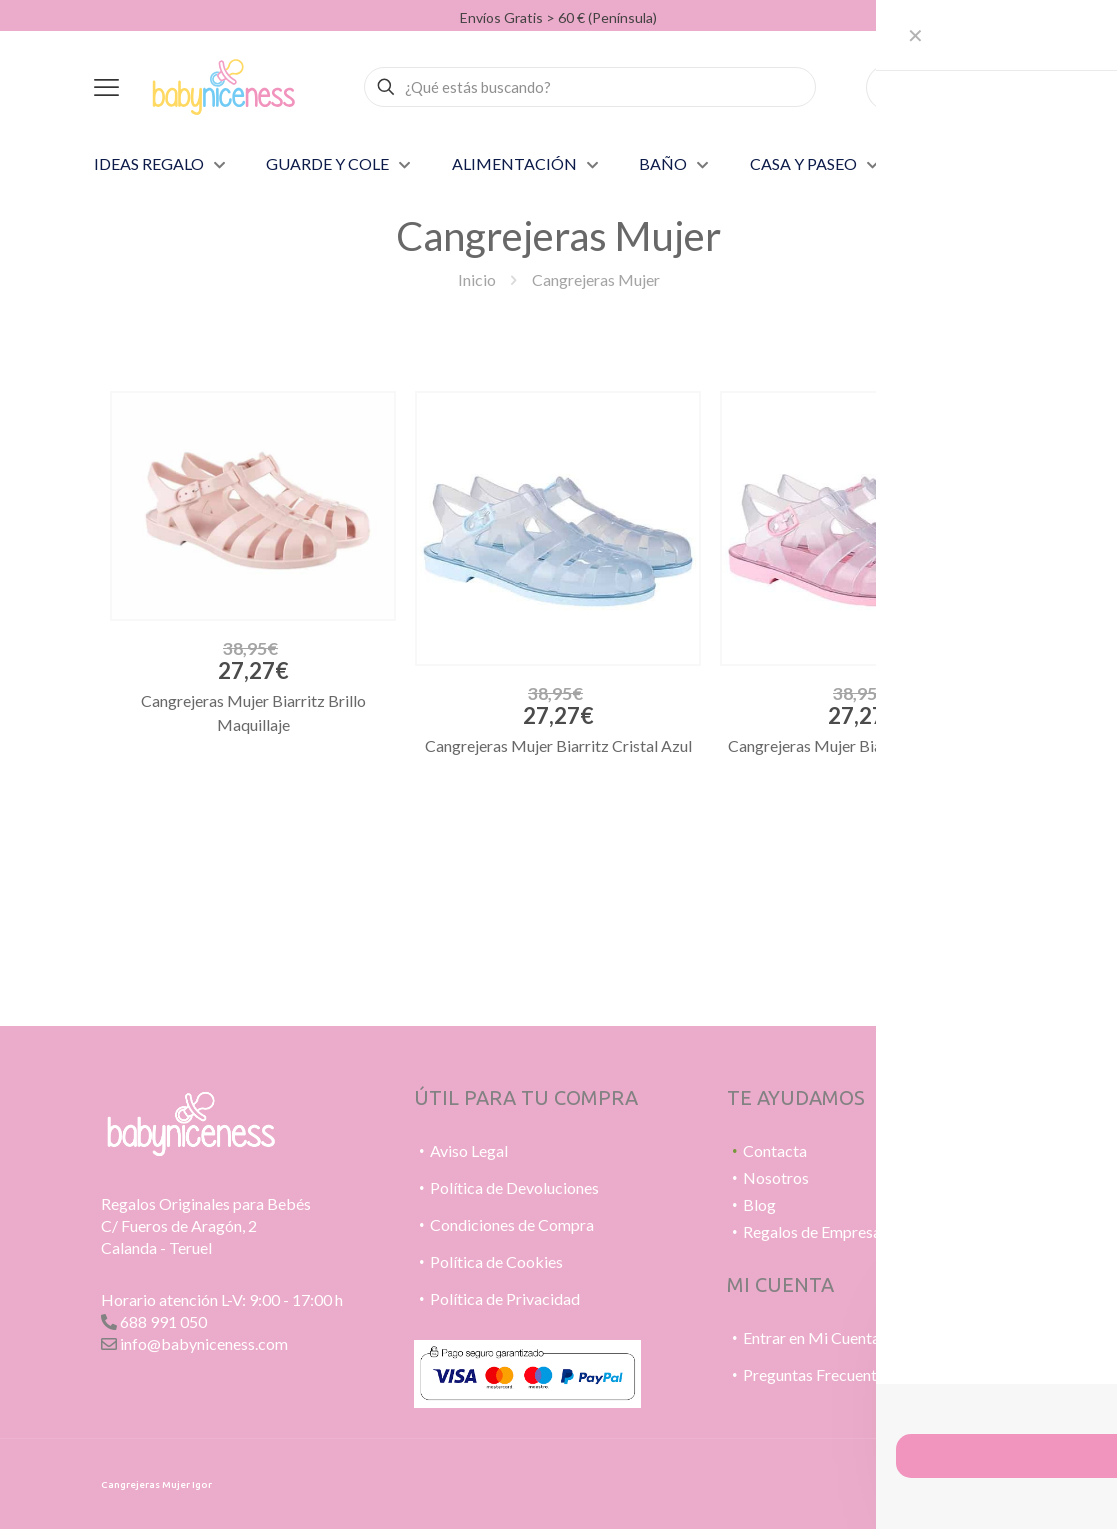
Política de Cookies (496, 1261)
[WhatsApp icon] (905, 1480)
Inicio (477, 279)
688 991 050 (163, 1321)
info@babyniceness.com (204, 1343)
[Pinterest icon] (926, 1480)
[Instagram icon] (947, 1480)
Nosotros (776, 1177)
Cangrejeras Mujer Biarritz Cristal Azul (558, 745)
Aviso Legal (469, 1150)
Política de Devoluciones (514, 1187)
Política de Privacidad (505, 1298)
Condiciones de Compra (512, 1224)
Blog (759, 1204)
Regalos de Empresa (812, 1231)
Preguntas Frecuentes (817, 1374)
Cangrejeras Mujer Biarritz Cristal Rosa (863, 745)
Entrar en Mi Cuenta (811, 1337)
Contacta (775, 1150)
